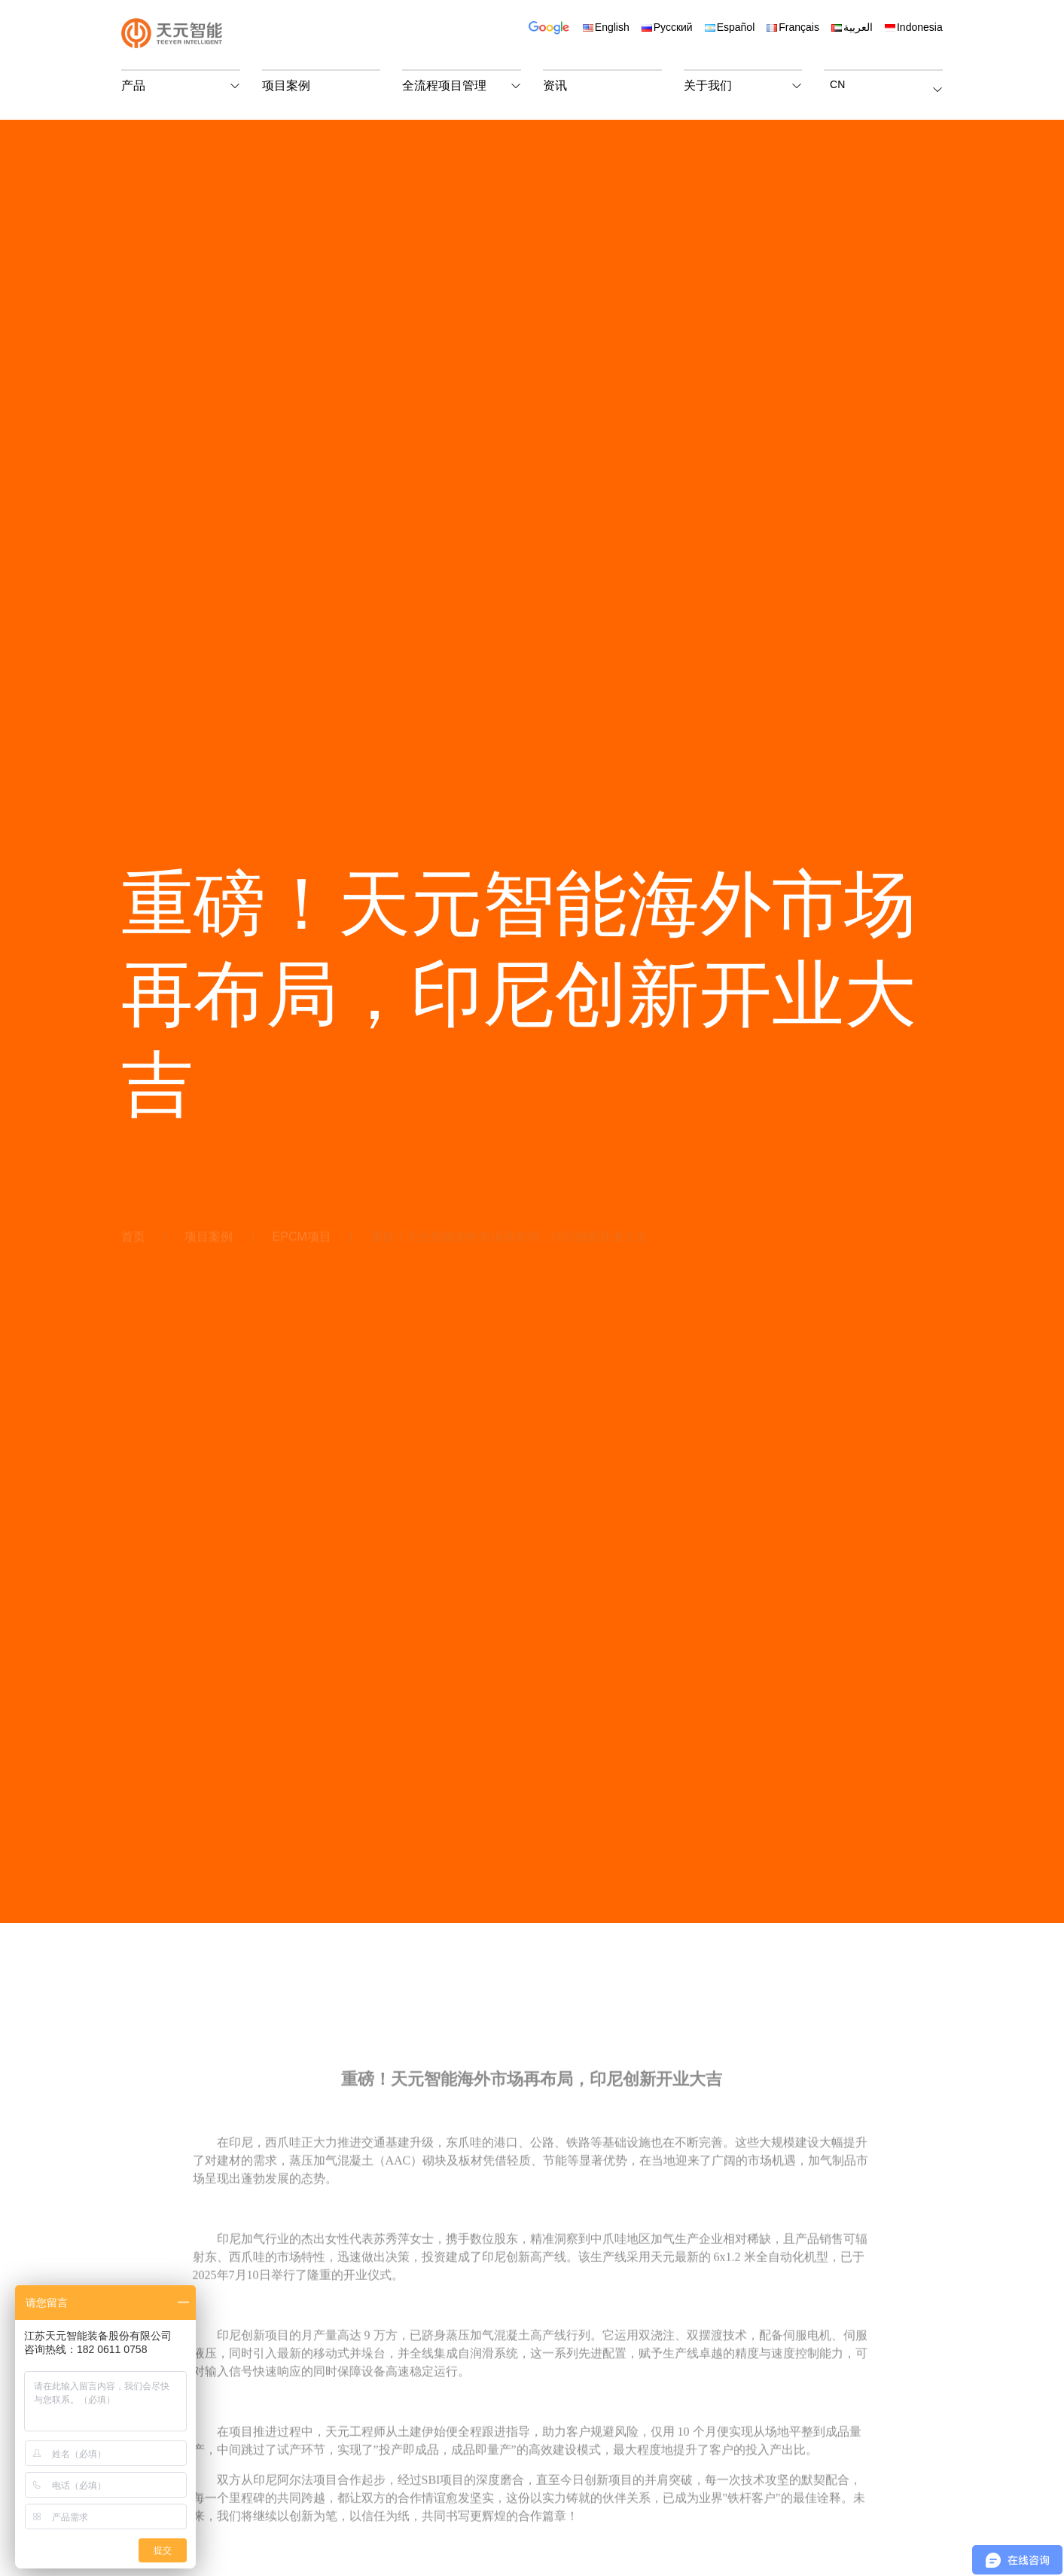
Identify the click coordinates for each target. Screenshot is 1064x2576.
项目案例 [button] (286, 85)
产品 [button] (133, 85)
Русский (667, 27)
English (606, 27)
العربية (852, 27)
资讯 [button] (555, 85)
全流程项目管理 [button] (444, 85)
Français (793, 27)
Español (730, 27)
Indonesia (914, 27)
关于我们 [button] (708, 85)
